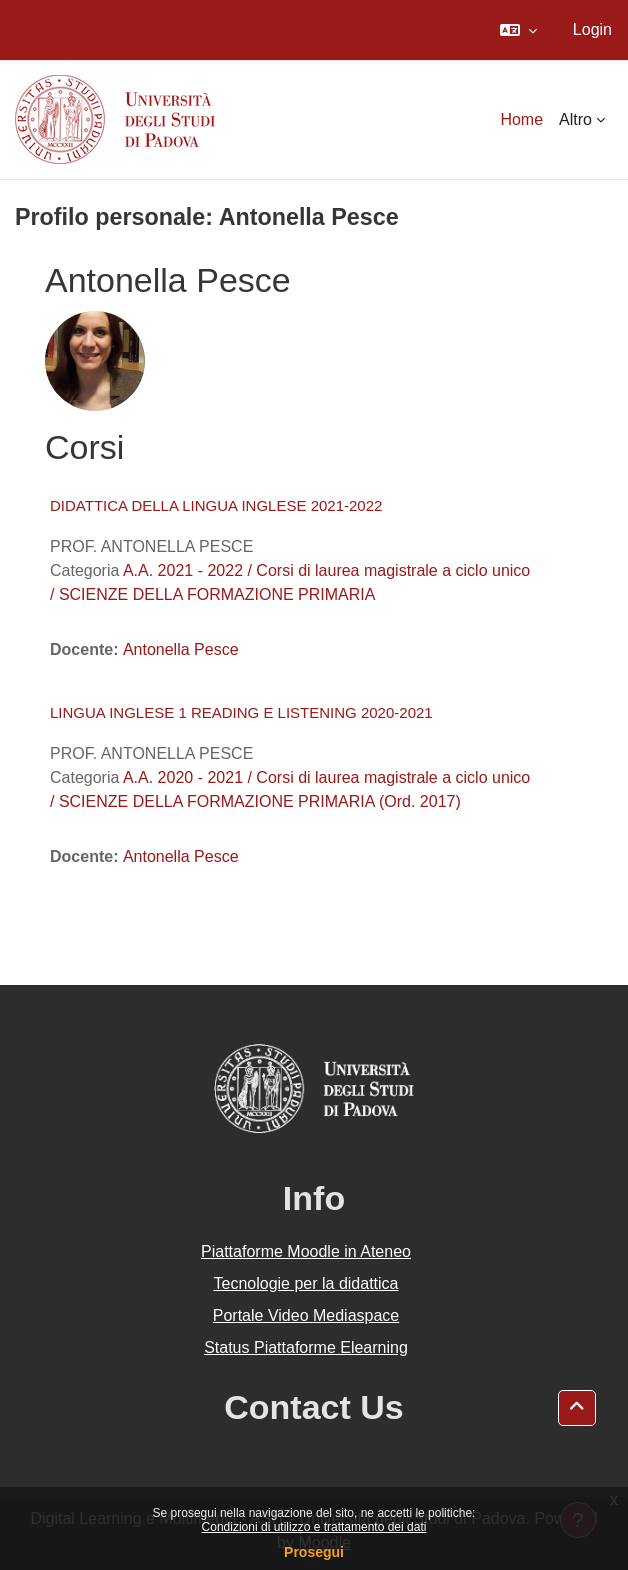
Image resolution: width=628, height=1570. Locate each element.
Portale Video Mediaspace (306, 1315)
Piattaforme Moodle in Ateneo (306, 1251)
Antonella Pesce (181, 649)
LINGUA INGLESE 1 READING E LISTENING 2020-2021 (241, 712)
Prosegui (314, 1552)
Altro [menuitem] (575, 119)
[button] (518, 30)
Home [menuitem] (521, 119)
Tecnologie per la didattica (305, 1283)
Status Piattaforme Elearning (306, 1347)
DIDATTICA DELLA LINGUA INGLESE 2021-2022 (216, 505)
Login (592, 29)
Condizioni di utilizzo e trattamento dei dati (314, 1527)
